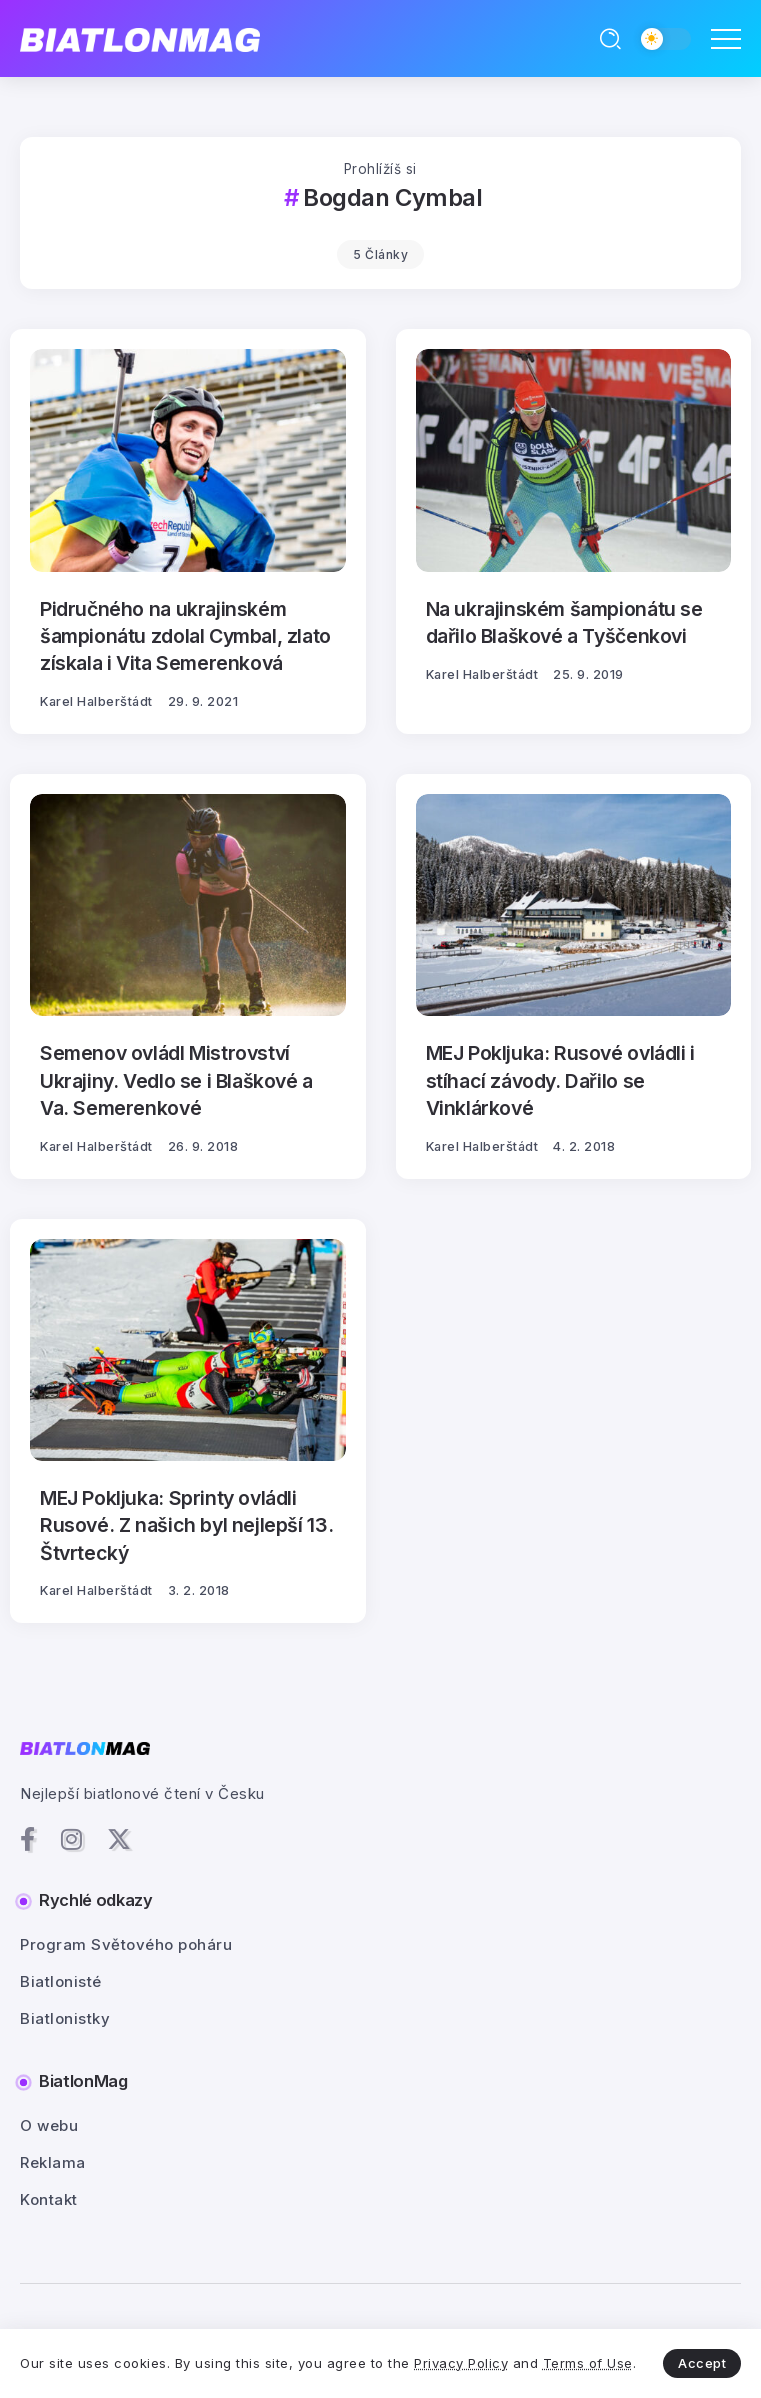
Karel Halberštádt (96, 701)
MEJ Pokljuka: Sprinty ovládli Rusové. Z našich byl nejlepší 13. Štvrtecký (186, 1525)
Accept (702, 2363)
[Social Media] (28, 1839)
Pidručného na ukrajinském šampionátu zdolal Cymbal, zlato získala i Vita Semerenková (185, 636)
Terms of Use (588, 2363)
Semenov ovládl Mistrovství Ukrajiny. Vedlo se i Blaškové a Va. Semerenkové (176, 1080)
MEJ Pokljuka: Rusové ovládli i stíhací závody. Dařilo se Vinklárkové (560, 1080)
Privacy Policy (461, 2363)
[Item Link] (188, 460)
